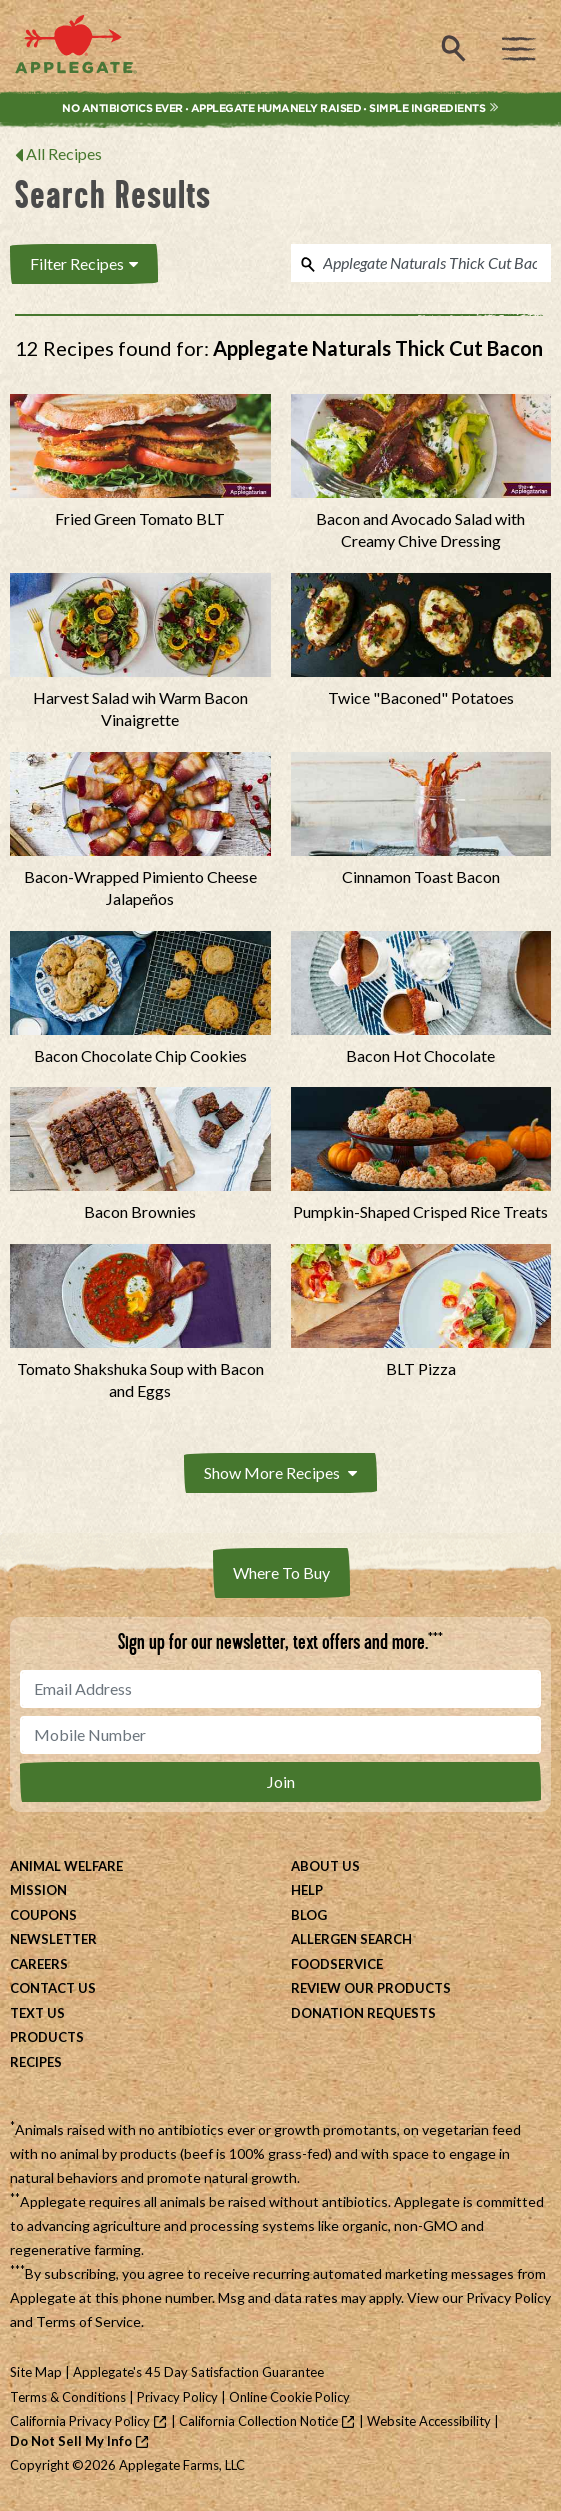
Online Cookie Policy (289, 2397)
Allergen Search (351, 1939)
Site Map (36, 2372)
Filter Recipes (84, 263)
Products (47, 2037)
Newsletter (53, 1939)
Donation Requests (363, 2013)
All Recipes (64, 153)
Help (307, 1890)
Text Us (37, 2013)
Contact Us (53, 1988)
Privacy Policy (508, 2297)
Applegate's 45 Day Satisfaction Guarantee (198, 2372)
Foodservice (337, 1964)
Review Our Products (371, 1988)
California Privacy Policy (80, 2421)
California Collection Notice (258, 2421)
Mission (38, 1890)
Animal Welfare (66, 1866)
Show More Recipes (280, 1472)
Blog (309, 1915)
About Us (325, 1866)
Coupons (43, 1915)
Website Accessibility (429, 2421)
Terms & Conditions (68, 2397)
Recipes (36, 2062)
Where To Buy (281, 1572)
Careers (39, 1964)
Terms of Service (88, 2321)
